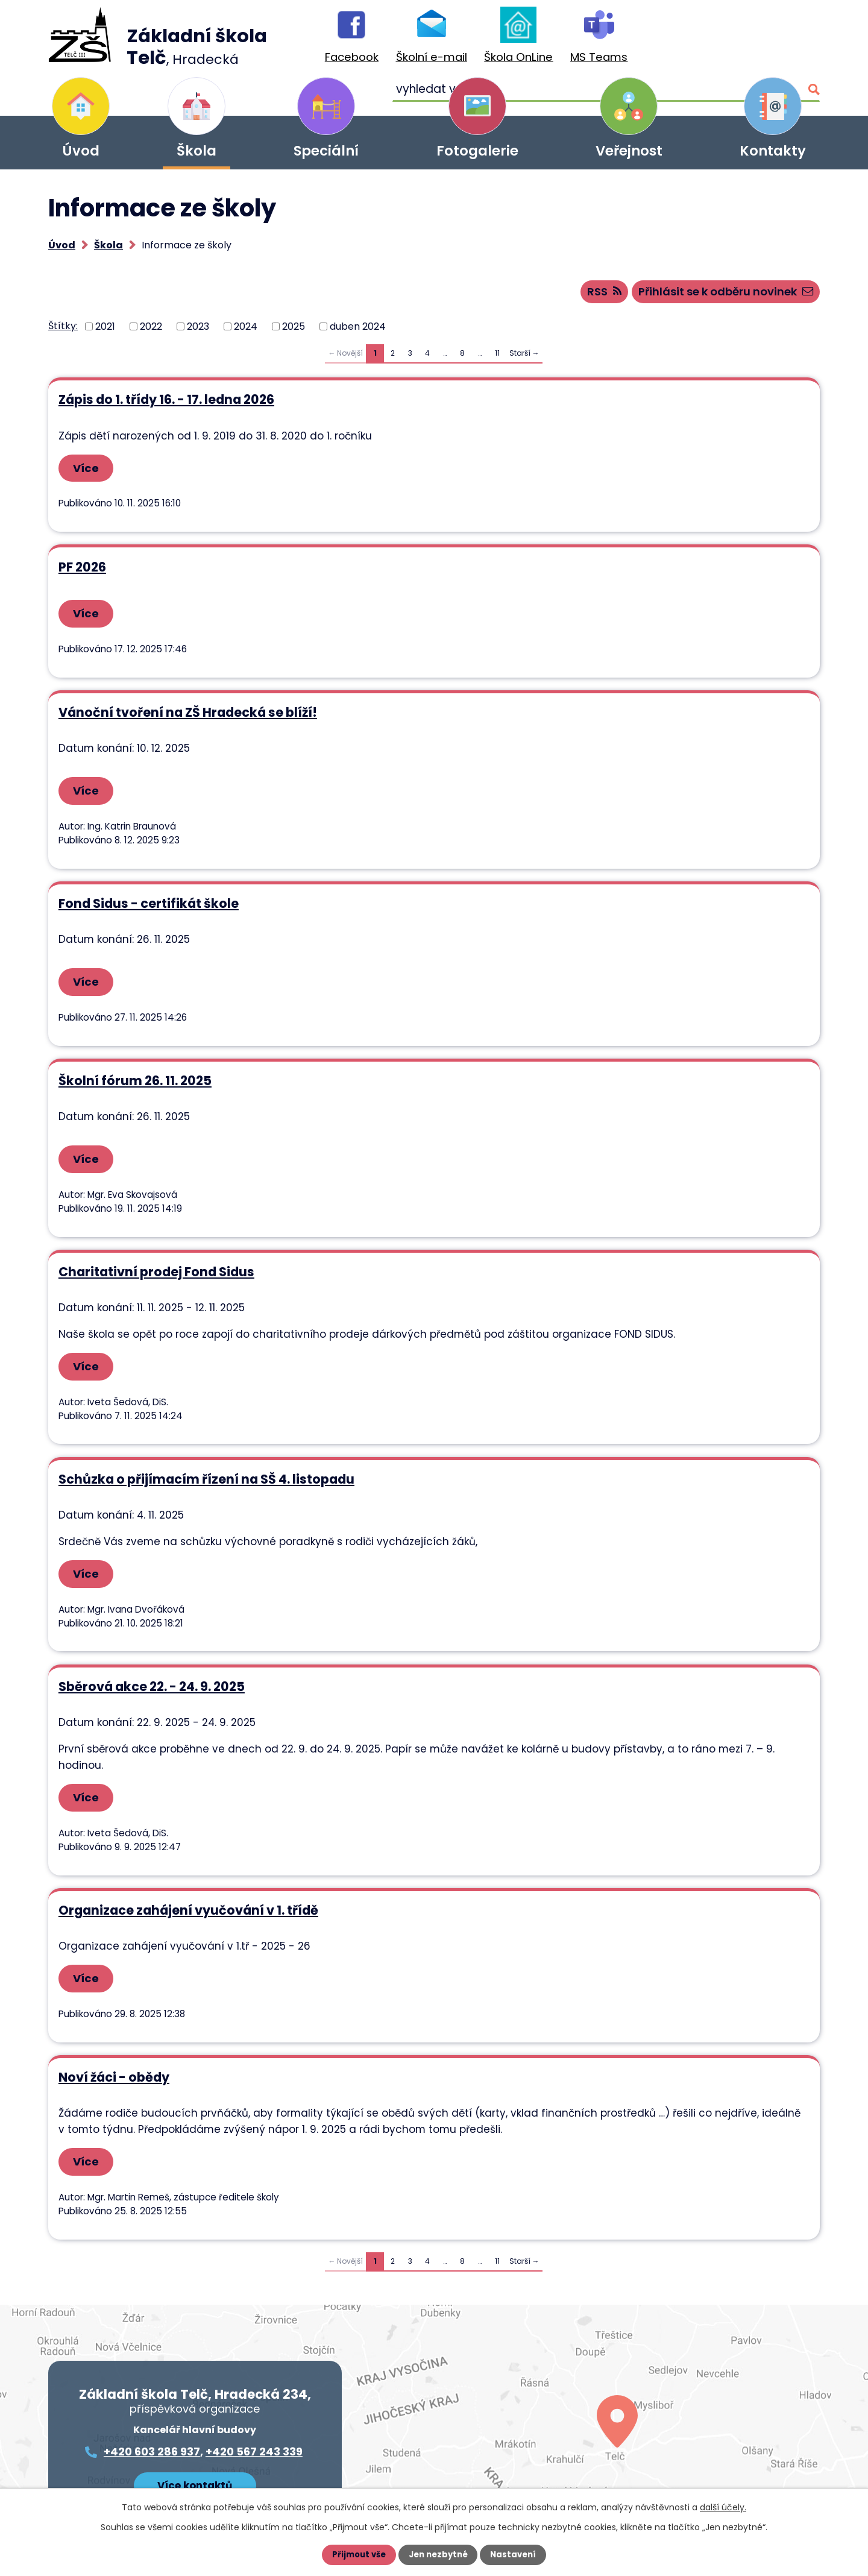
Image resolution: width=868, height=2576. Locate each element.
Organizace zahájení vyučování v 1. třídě (188, 1873)
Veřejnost (629, 150)
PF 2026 (81, 569)
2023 (198, 331)
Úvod (80, 150)
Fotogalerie (477, 150)
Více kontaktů (194, 2441)
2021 (105, 331)
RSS (577, 296)
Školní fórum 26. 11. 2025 (134, 1076)
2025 (293, 331)
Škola (196, 150)
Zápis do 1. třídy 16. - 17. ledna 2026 (166, 405)
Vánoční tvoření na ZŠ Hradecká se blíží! (187, 714)
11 (497, 358)
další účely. (723, 2507)
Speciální (326, 150)
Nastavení (516, 2555)
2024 (245, 331)
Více (90, 473)
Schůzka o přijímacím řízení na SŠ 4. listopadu (206, 1467)
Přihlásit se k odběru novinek (715, 296)
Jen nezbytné (438, 2555)
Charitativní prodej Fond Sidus (156, 1264)
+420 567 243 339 (254, 2408)
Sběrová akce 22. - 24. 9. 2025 (151, 1670)
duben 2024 (358, 331)
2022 (151, 331)
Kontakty (773, 150)
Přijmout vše (356, 2555)
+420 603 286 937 (152, 2408)
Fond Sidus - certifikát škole (148, 902)
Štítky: (63, 331)
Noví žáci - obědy (113, 2038)
